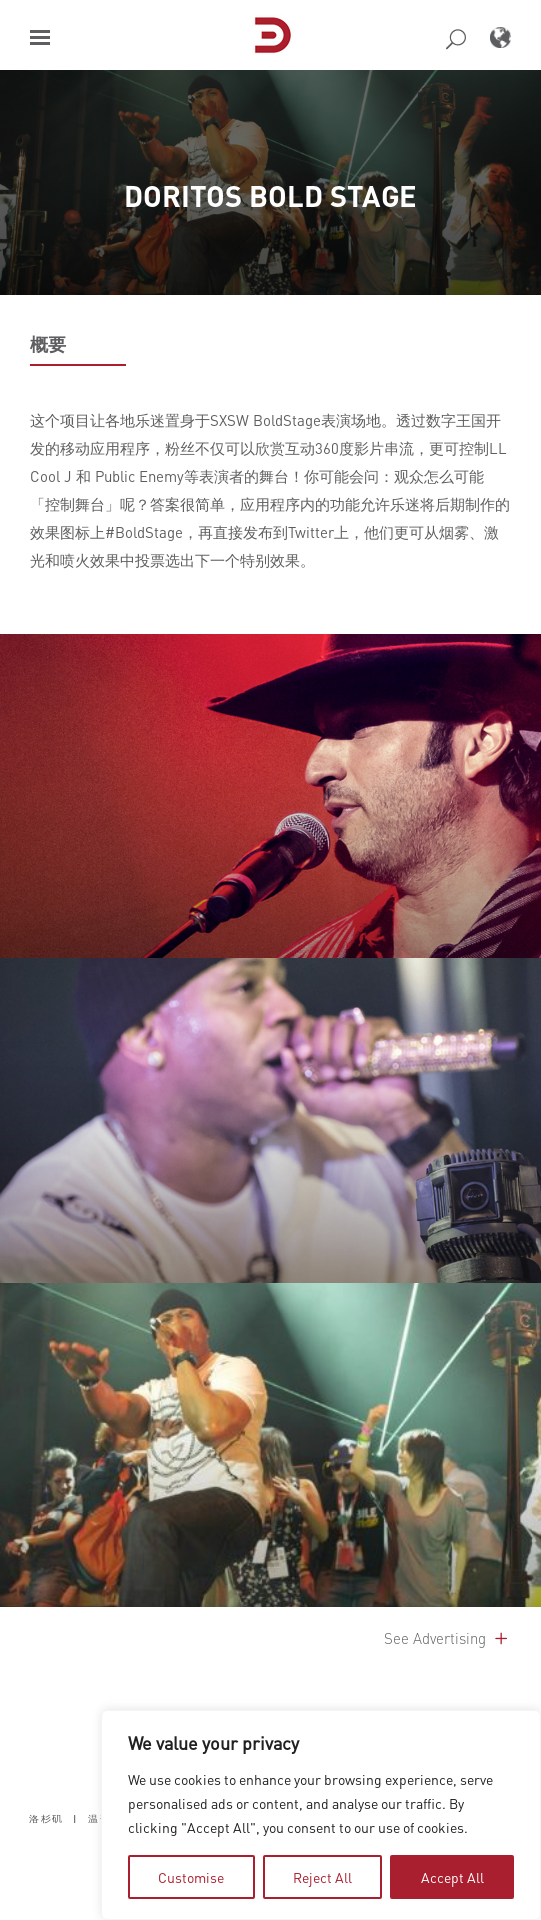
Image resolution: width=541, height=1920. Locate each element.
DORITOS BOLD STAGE (270, 195)
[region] (321, 1815)
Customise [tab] (191, 1877)
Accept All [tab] (452, 1877)
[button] (40, 37)
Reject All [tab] (322, 1877)
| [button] (75, 1818)
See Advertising (447, 1638)
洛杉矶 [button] (46, 1818)
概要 (48, 344)
